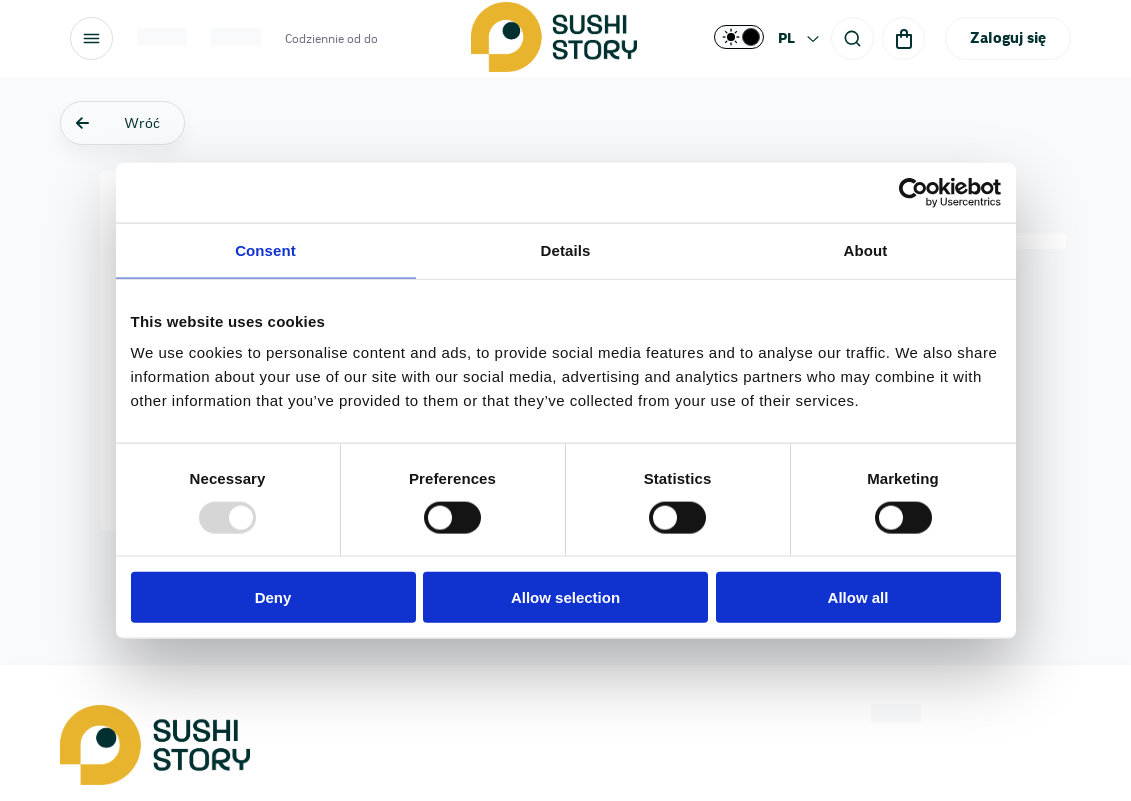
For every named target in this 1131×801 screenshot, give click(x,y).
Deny (273, 597)
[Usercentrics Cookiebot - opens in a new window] (913, 192)
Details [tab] (566, 249)
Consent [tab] (265, 249)
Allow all (858, 597)
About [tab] (866, 249)
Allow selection (565, 597)
